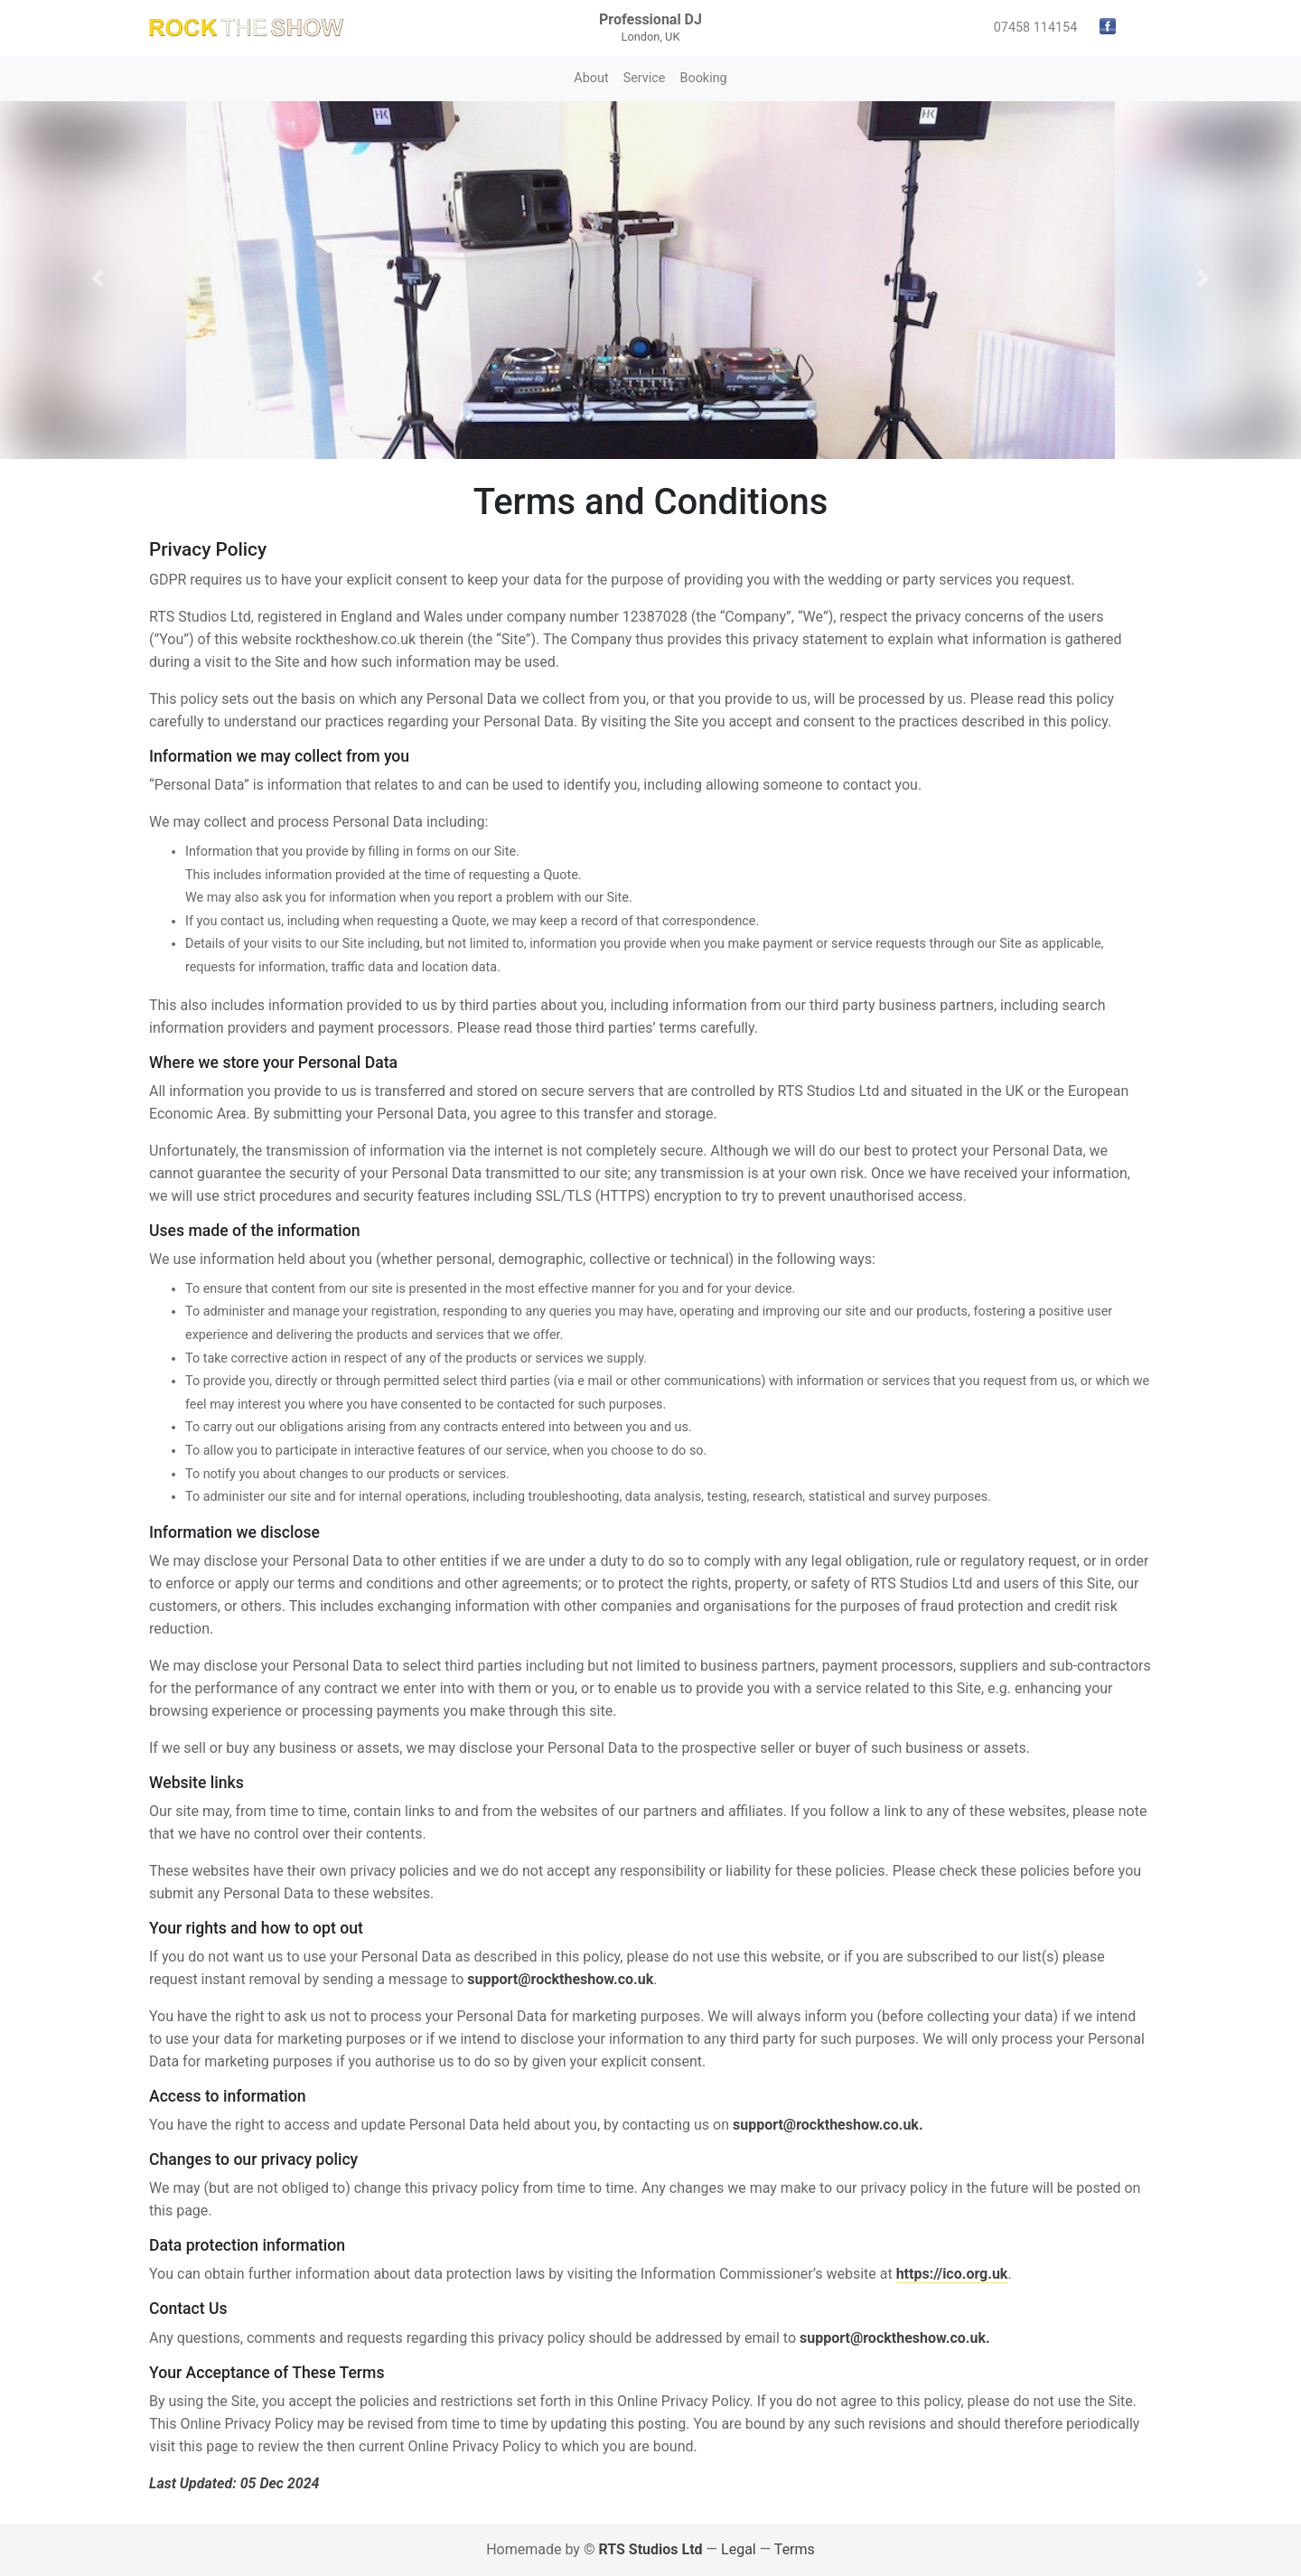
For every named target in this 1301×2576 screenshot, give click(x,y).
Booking (702, 78)
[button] (97, 278)
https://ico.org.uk (952, 2273)
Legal (738, 2549)
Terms (794, 2549)
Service (644, 78)
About (591, 78)
